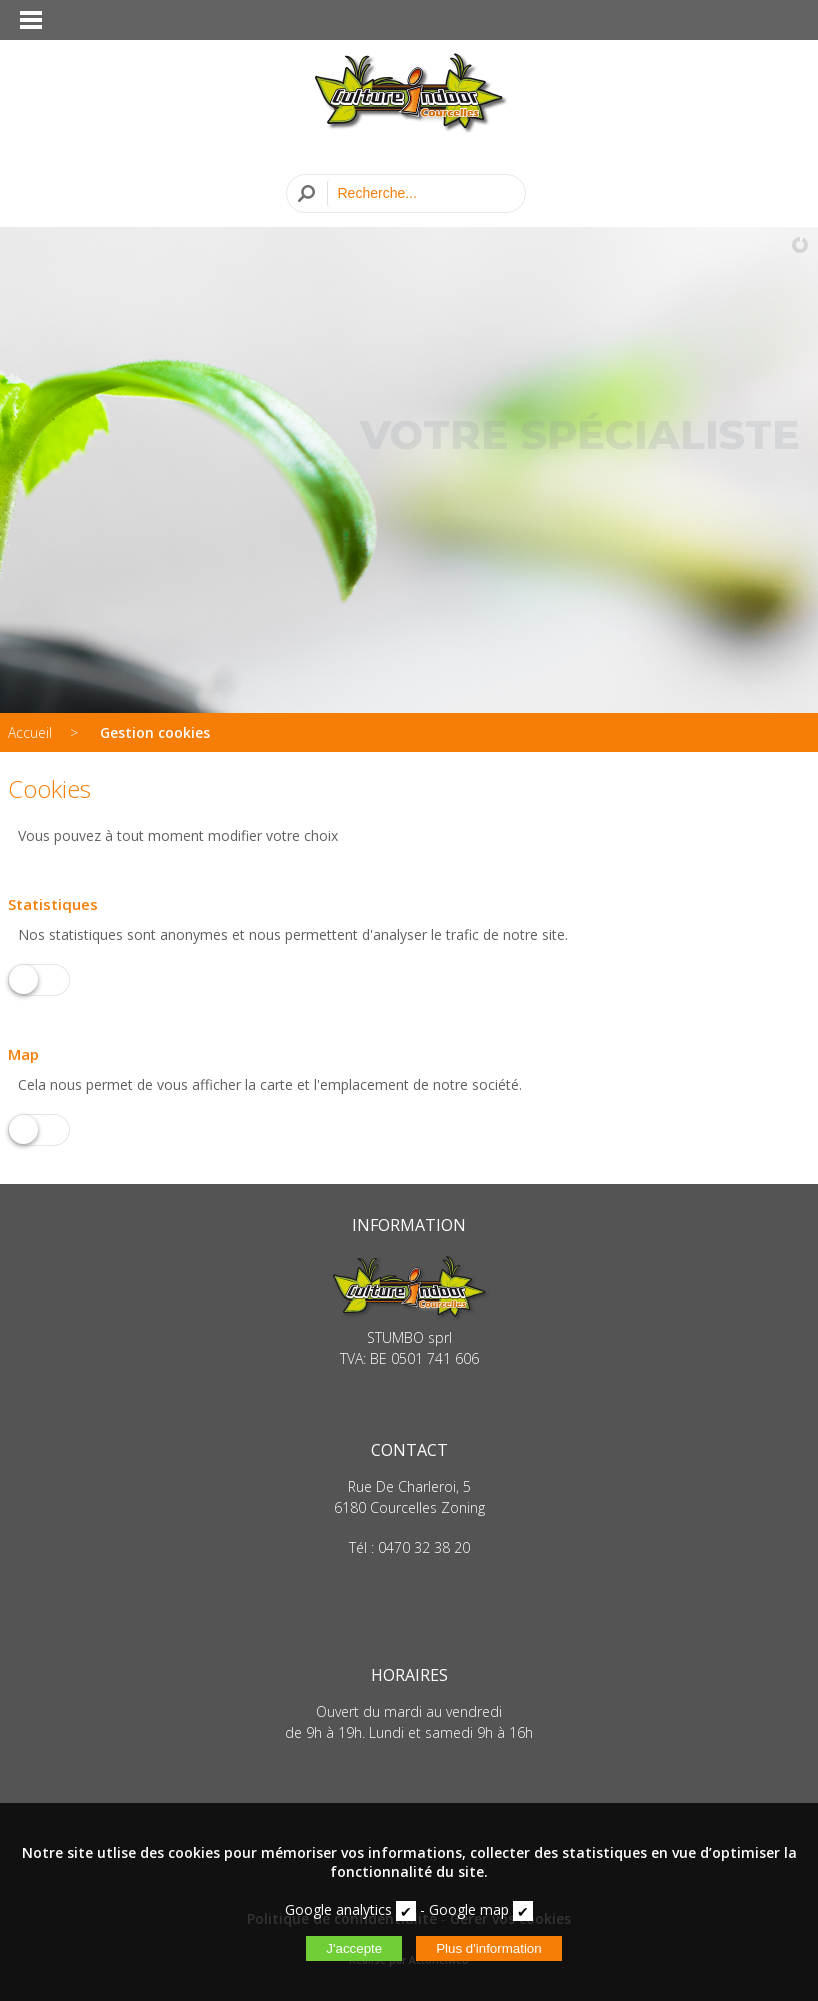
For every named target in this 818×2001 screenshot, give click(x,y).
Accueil (30, 732)
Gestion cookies (155, 732)
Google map (469, 1909)
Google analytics (338, 1909)
